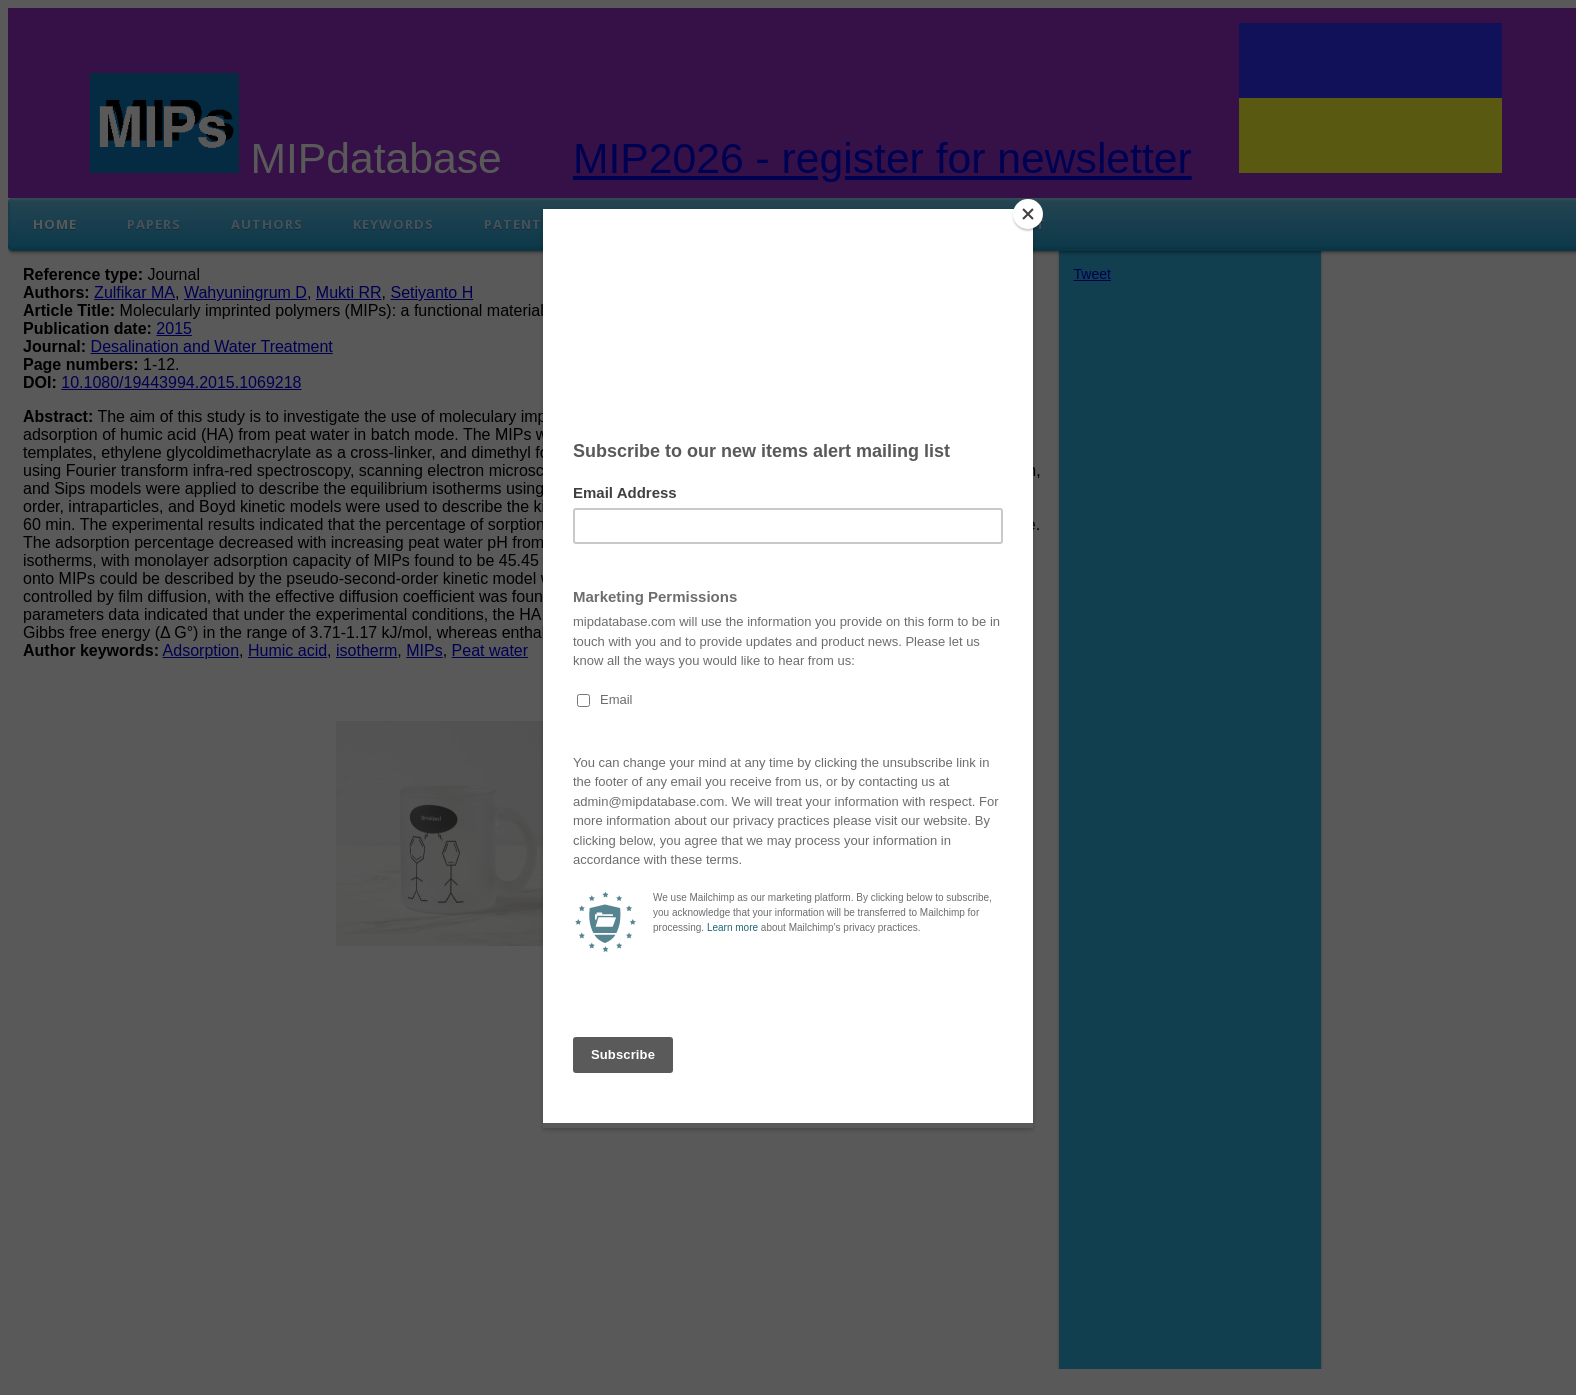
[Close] (1028, 214)
